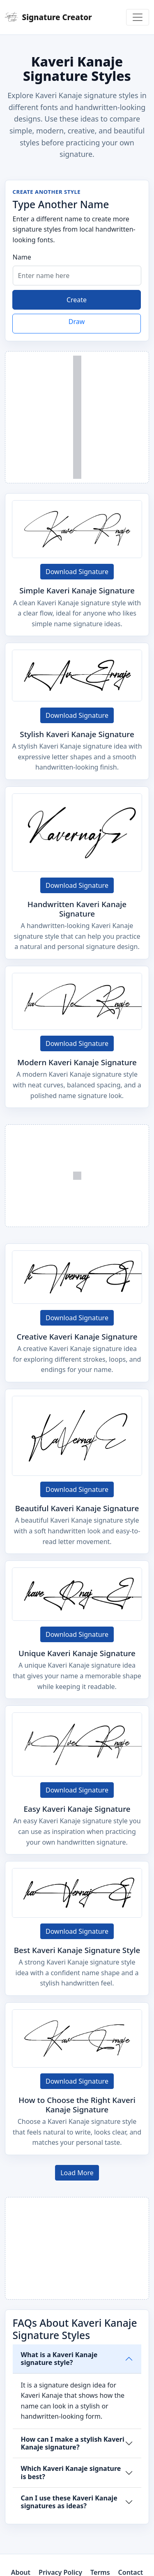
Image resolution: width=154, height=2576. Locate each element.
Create (77, 299)
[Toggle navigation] (137, 17)
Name (22, 257)
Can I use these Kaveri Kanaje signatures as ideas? (69, 2501)
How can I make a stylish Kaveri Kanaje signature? (72, 2443)
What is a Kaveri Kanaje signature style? (59, 2358)
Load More (77, 2172)
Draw (77, 321)
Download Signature (77, 571)
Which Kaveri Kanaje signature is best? (71, 2472)
